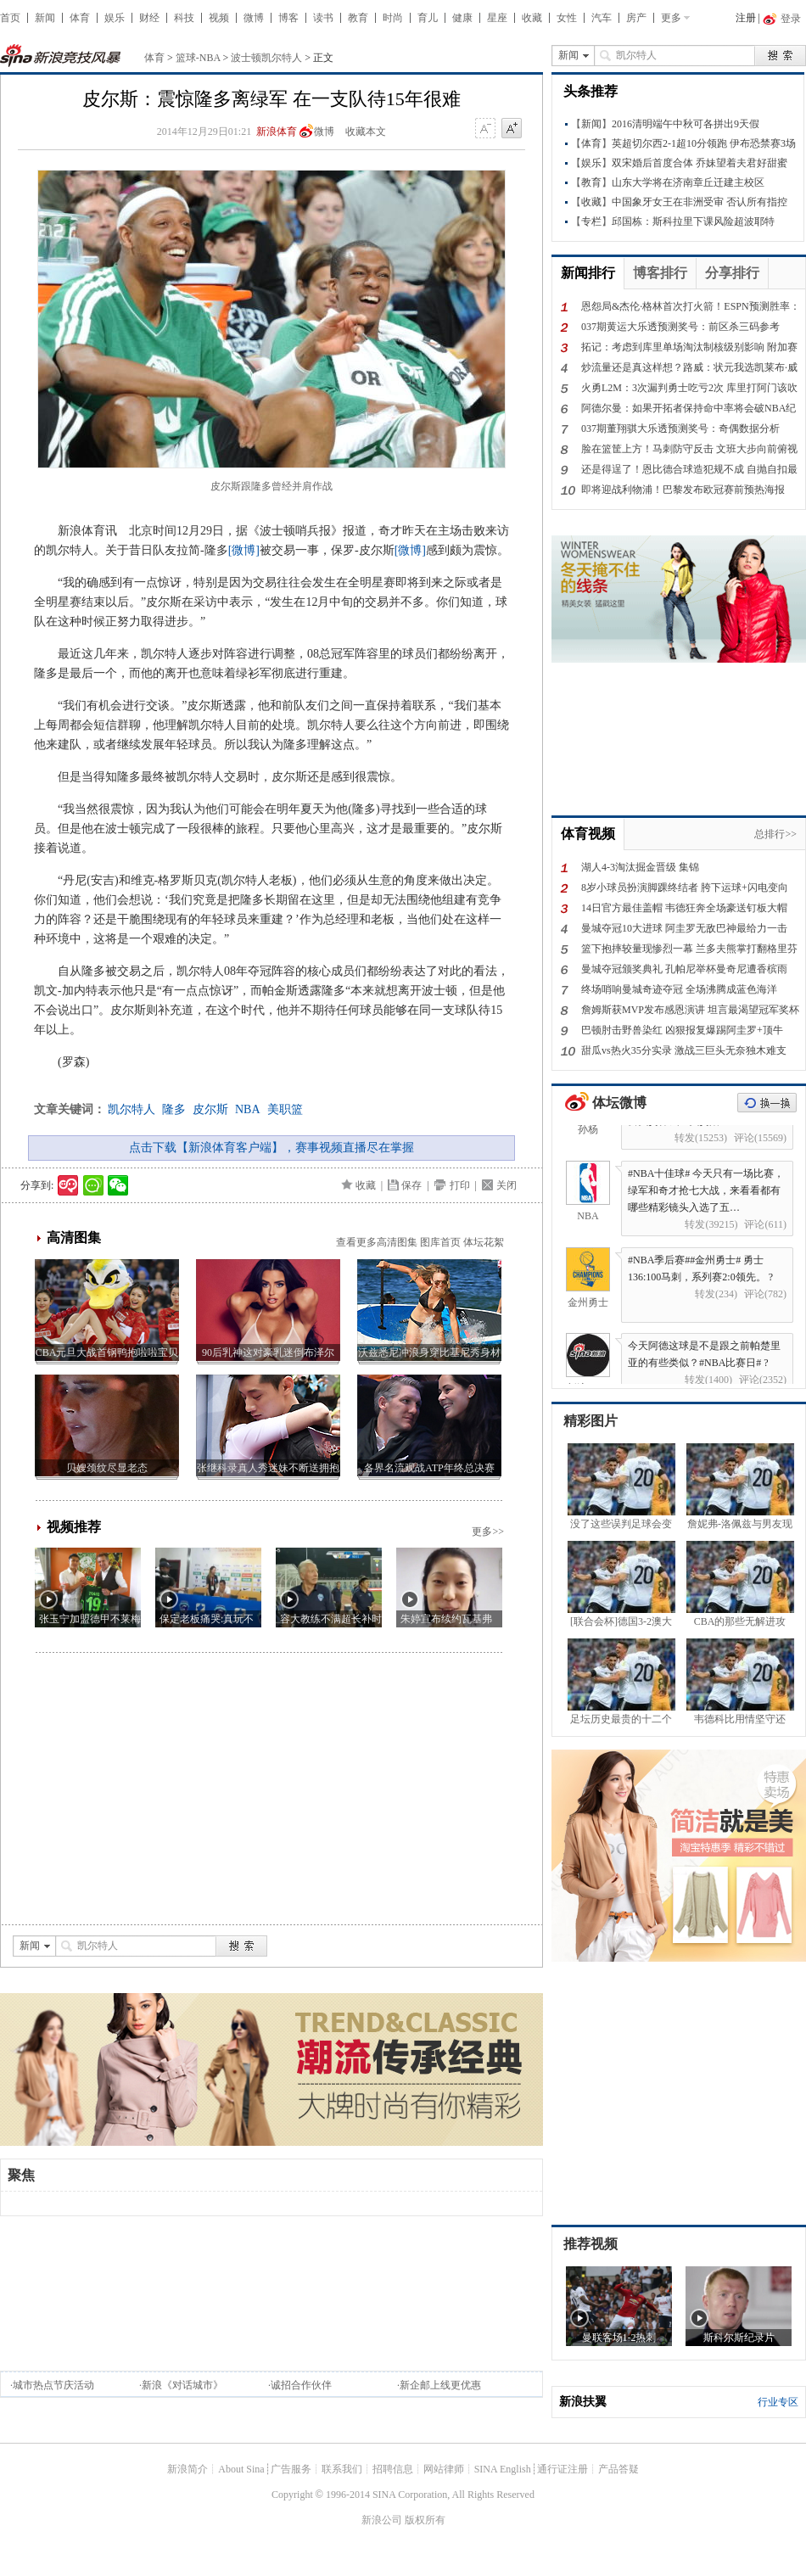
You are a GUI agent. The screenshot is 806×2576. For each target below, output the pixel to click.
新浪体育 (276, 131)
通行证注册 (562, 2469)
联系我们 (342, 2469)
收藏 (532, 18)
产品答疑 (618, 2469)
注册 (746, 18)
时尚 (393, 18)
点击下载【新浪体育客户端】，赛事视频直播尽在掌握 (271, 1147)
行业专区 (778, 2402)
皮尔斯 (210, 1109)
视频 (219, 18)
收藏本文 (365, 131)
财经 (149, 18)
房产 (636, 18)
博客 (288, 18)
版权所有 (425, 2520)
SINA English (502, 2469)
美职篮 (285, 1109)
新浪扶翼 (583, 2401)
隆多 (174, 1109)
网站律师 (443, 2469)
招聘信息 (392, 2469)
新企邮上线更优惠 (440, 2385)
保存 (411, 1185)
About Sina (241, 2469)
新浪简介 (187, 2469)
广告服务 (291, 2469)
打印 (460, 1185)
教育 (358, 18)
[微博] (244, 550)
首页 (10, 18)
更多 (671, 18)
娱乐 (114, 18)
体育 (80, 18)
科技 (184, 18)
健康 (462, 18)
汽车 (601, 18)
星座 (497, 18)
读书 (323, 18)
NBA (247, 1109)
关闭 (506, 1185)
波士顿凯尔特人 (266, 58)
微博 (253, 18)
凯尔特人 (131, 1109)
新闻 (45, 18)
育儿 (427, 18)
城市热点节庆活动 (53, 2385)
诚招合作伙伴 (301, 2385)
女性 (567, 18)
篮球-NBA (198, 58)
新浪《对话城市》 (182, 2385)
